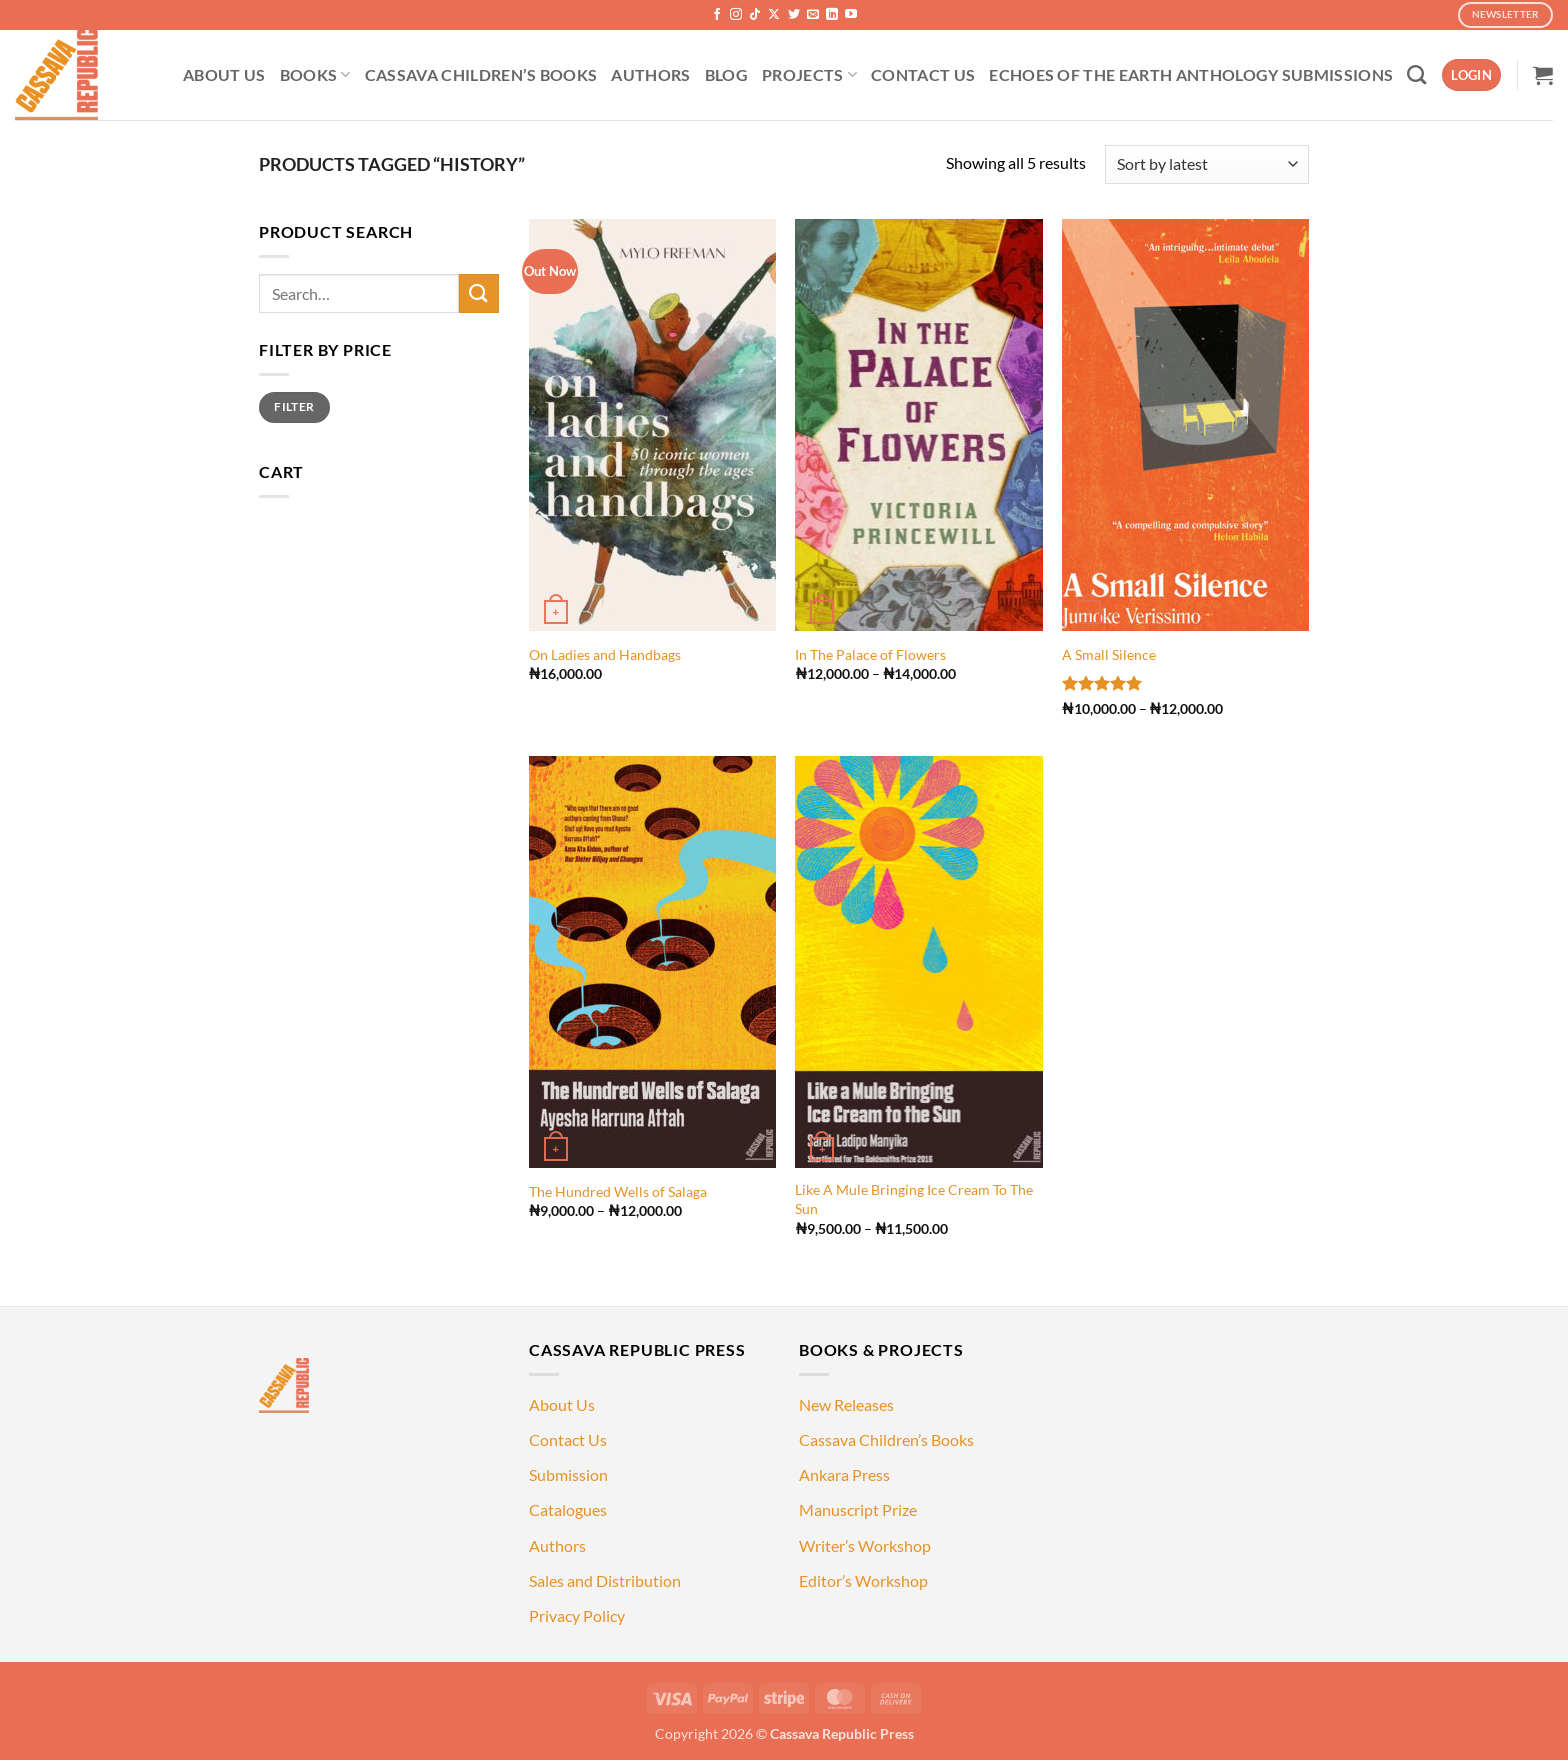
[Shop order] (1207, 164)
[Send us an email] (813, 15)
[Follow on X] (774, 15)
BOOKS (315, 75)
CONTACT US (923, 74)
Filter (294, 406)
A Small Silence (1109, 654)
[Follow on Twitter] (794, 15)
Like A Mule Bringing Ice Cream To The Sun (914, 1199)
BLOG (726, 74)
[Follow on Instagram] (736, 15)
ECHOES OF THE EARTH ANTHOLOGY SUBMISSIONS (1191, 74)
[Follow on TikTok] (755, 15)
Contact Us (568, 1439)
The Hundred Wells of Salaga (618, 1191)
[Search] (1416, 74)
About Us (562, 1404)
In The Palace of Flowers (870, 654)
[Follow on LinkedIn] (832, 15)
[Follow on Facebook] (717, 15)
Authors (557, 1545)
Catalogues (568, 1509)
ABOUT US (224, 74)
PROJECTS (809, 75)
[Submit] (479, 293)
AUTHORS (650, 74)
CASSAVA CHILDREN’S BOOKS (481, 74)
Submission (568, 1474)
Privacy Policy (577, 1615)
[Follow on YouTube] (851, 15)
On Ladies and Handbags (605, 654)
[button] (1471, 75)
